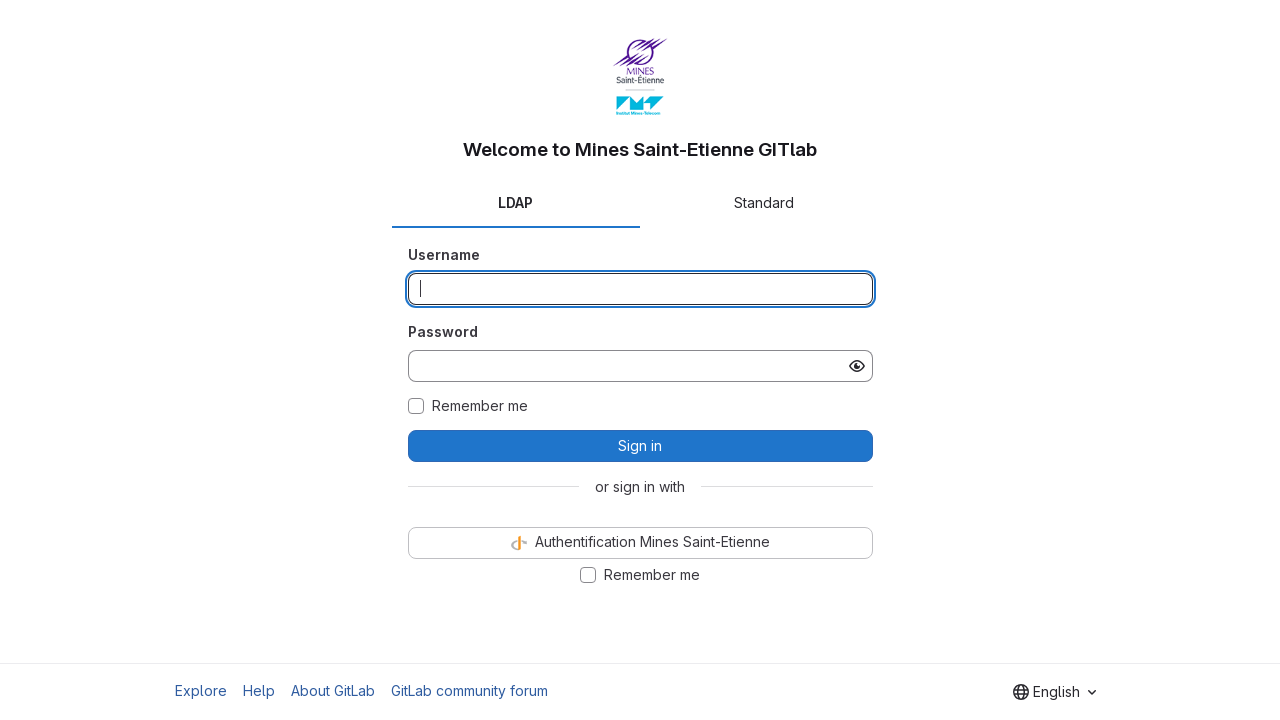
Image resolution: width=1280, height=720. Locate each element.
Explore (201, 690)
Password (443, 331)
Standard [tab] (764, 202)
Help (259, 690)
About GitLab (333, 690)
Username (444, 254)
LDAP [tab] (515, 202)
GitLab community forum (469, 690)
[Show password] (857, 366)
